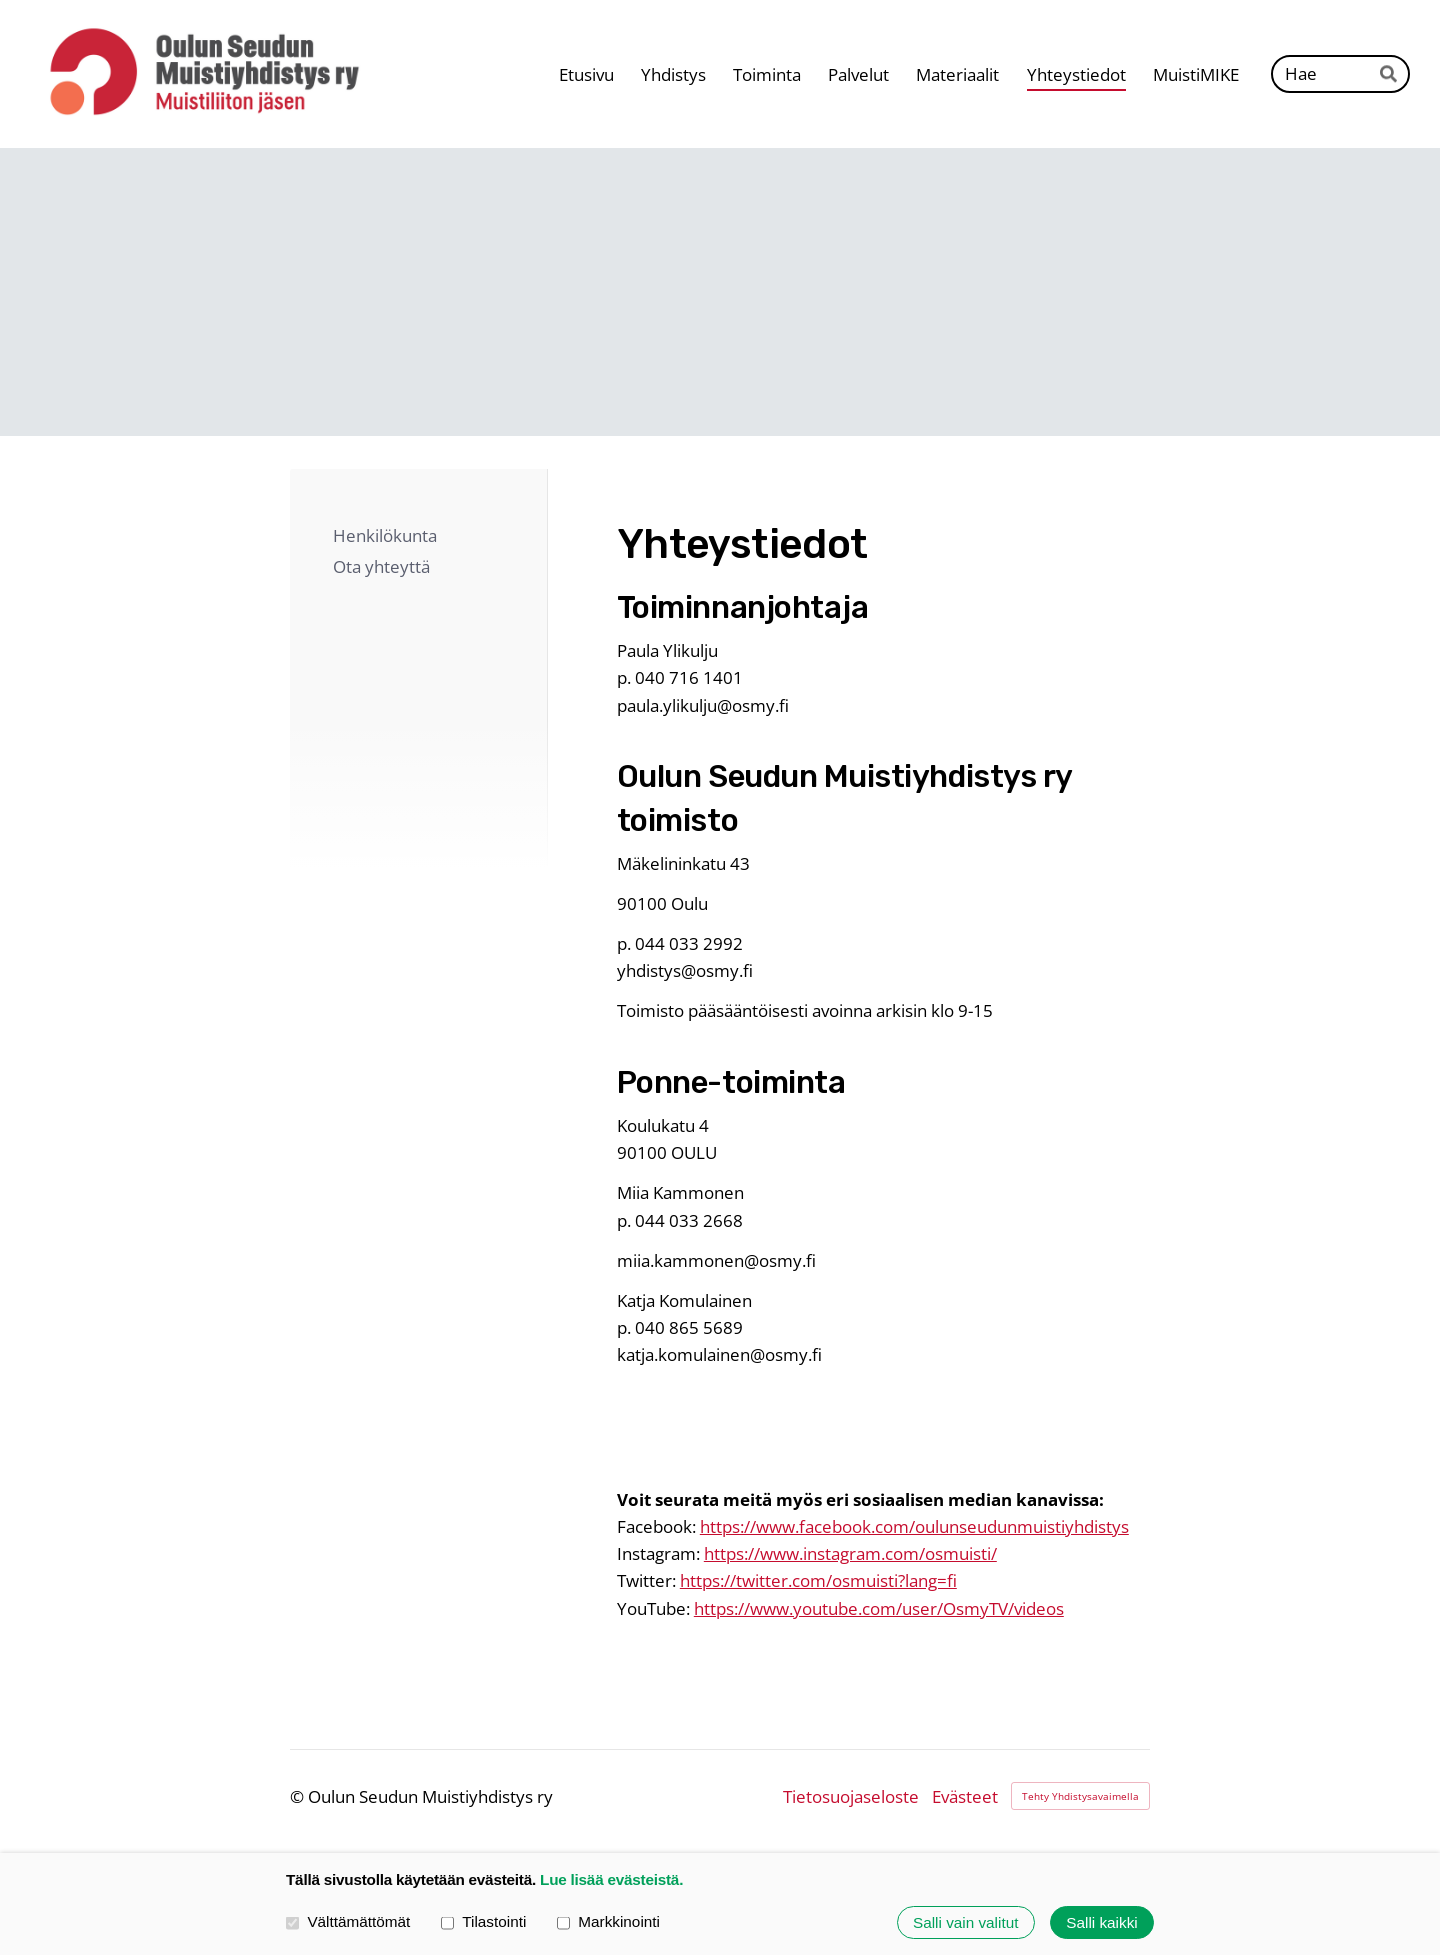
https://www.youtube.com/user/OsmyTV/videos (879, 1608)
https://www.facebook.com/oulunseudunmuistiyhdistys (914, 1526)
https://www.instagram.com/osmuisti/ (850, 1553)
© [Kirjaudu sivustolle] (299, 1796)
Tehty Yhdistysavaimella (1080, 1796)
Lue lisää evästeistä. (611, 1879)
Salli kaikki (1101, 1922)
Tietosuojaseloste (851, 1796)
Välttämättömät (348, 1922)
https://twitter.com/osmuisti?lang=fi (818, 1580)
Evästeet (965, 1796)
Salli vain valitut (965, 1922)
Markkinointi (608, 1922)
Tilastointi (483, 1922)
